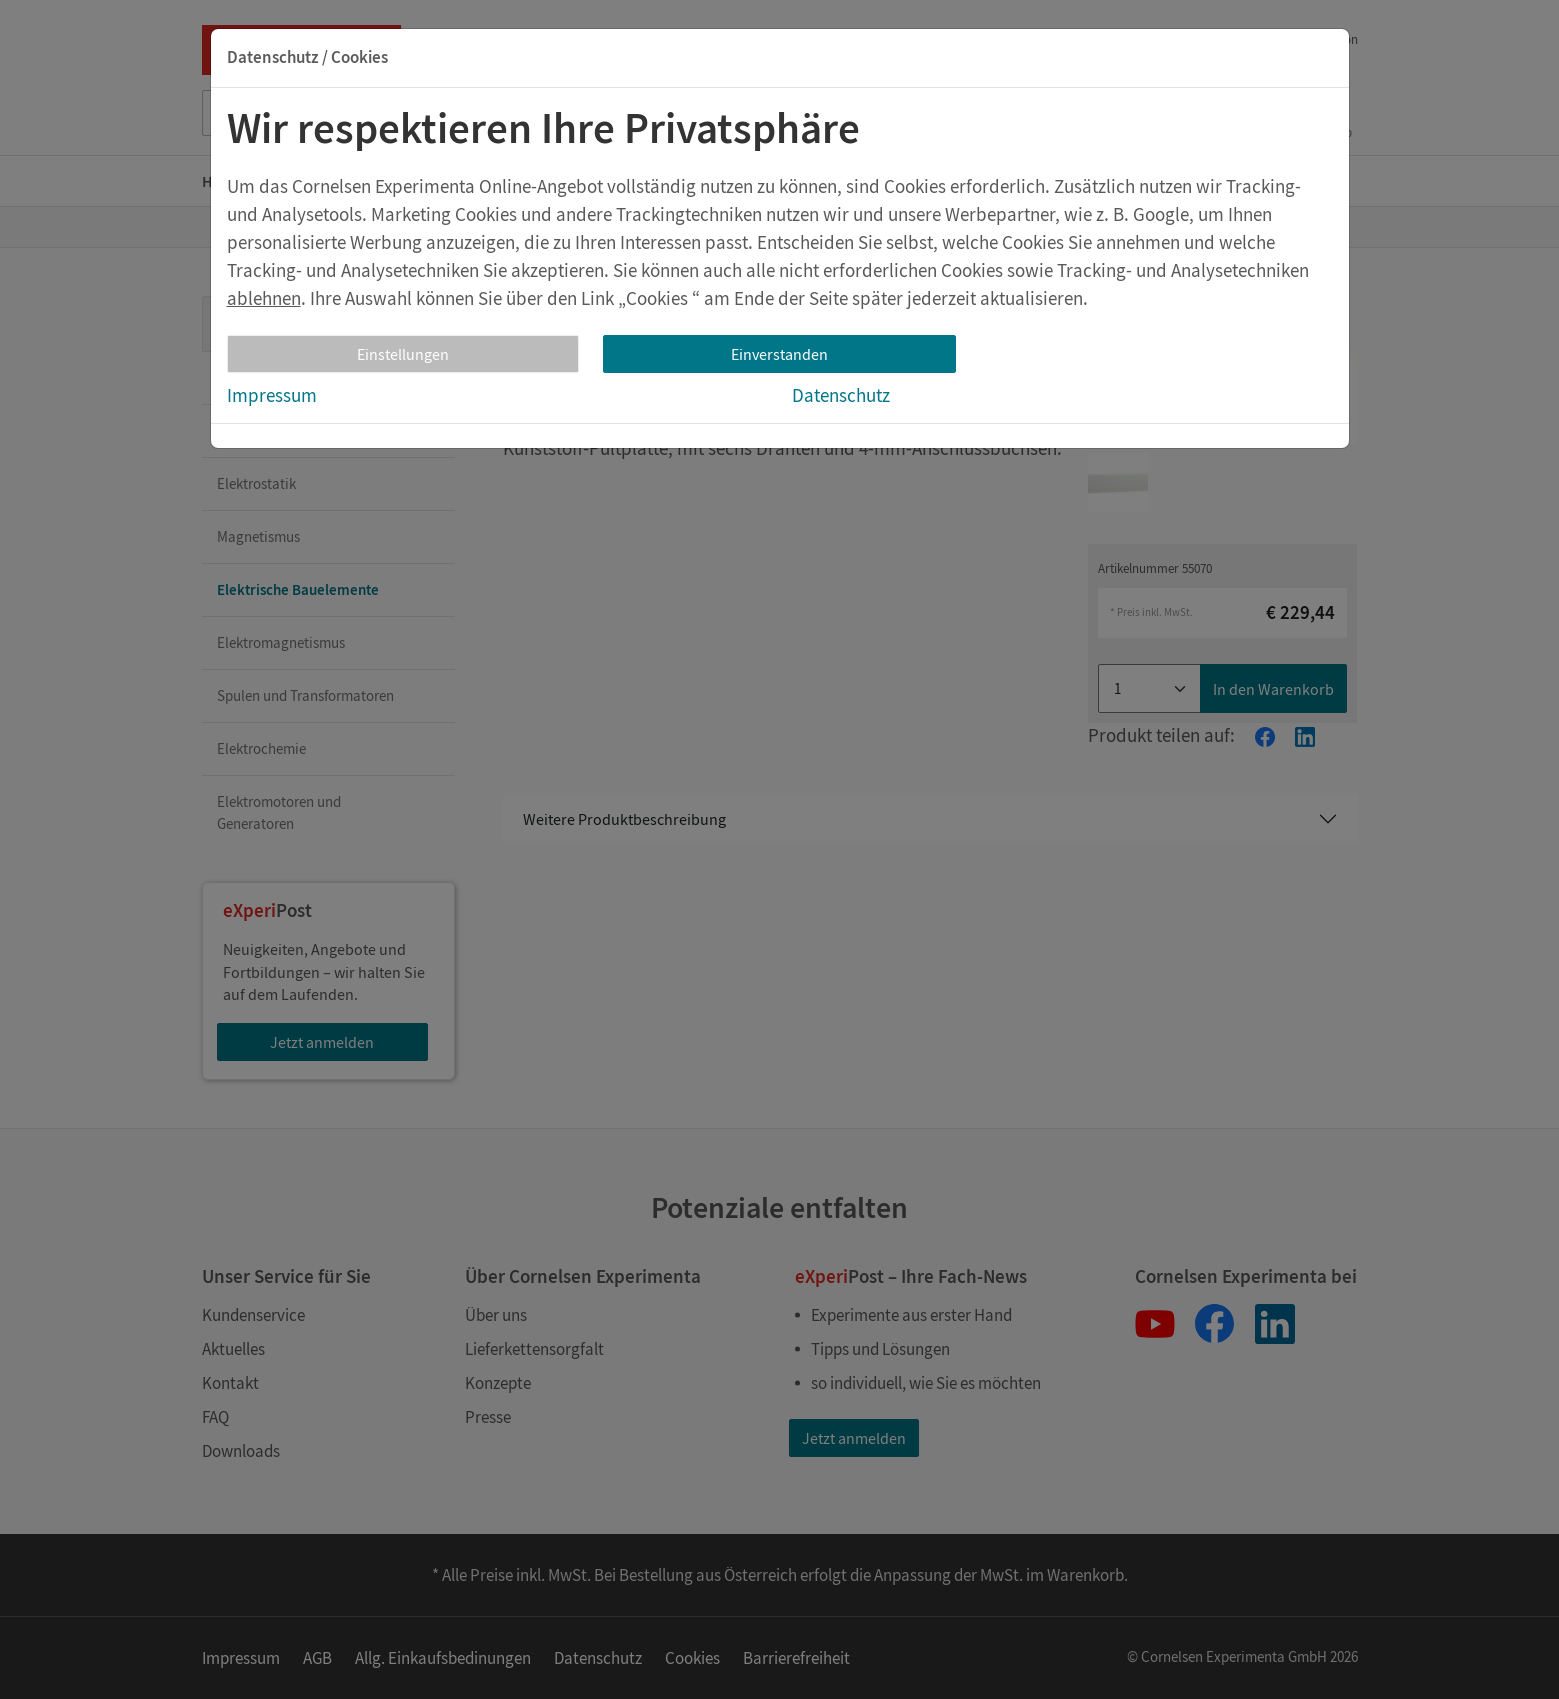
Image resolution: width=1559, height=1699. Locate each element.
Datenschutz (841, 395)
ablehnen (264, 298)
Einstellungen (403, 354)
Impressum (272, 395)
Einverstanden (779, 354)
